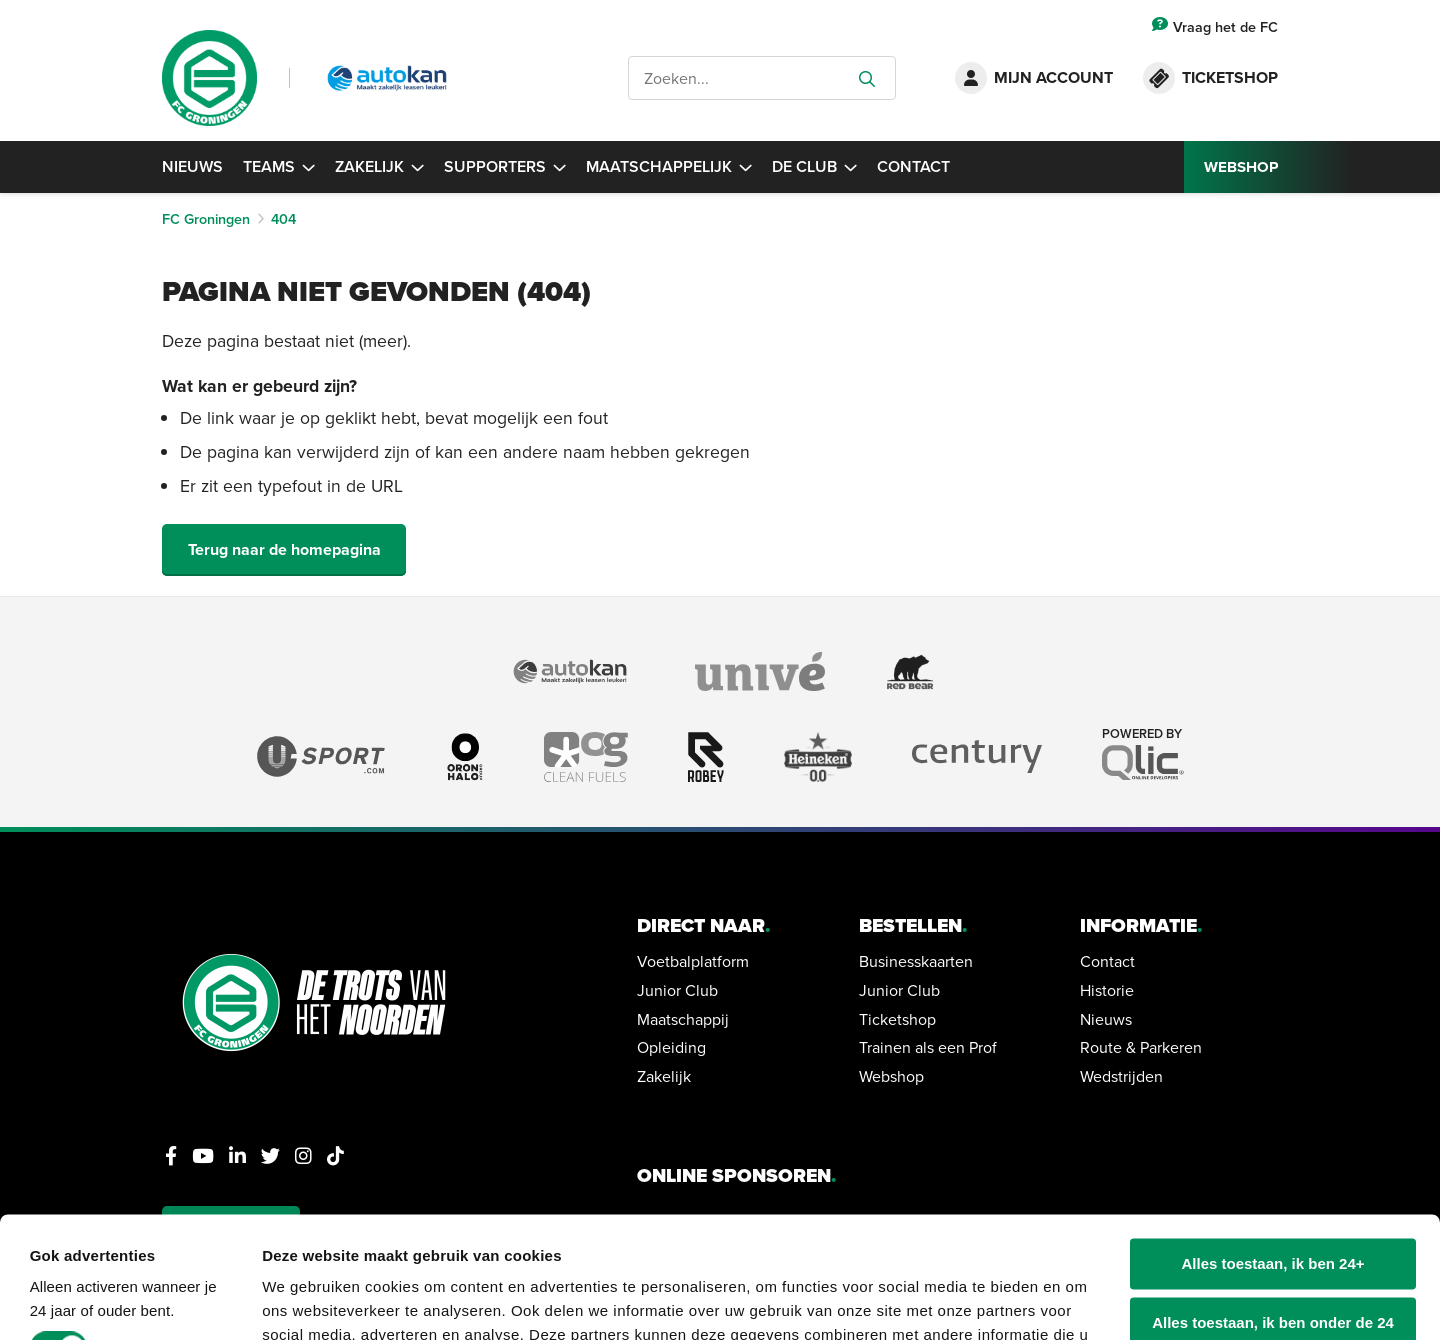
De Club (814, 166)
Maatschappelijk (669, 166)
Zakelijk (379, 166)
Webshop (891, 1076)
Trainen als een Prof (928, 1047)
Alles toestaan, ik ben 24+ (1273, 1150)
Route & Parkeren (1141, 1047)
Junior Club (677, 990)
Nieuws (192, 166)
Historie (1107, 990)
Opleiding (671, 1047)
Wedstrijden (1121, 1076)
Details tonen (309, 1300)
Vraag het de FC (1215, 26)
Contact (913, 166)
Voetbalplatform (693, 961)
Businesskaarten (916, 961)
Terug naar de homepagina (284, 549)
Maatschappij (683, 1019)
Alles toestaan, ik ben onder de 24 (1273, 1209)
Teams (279, 166)
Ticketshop (897, 1019)
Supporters (505, 166)
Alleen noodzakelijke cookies (1273, 1267)
